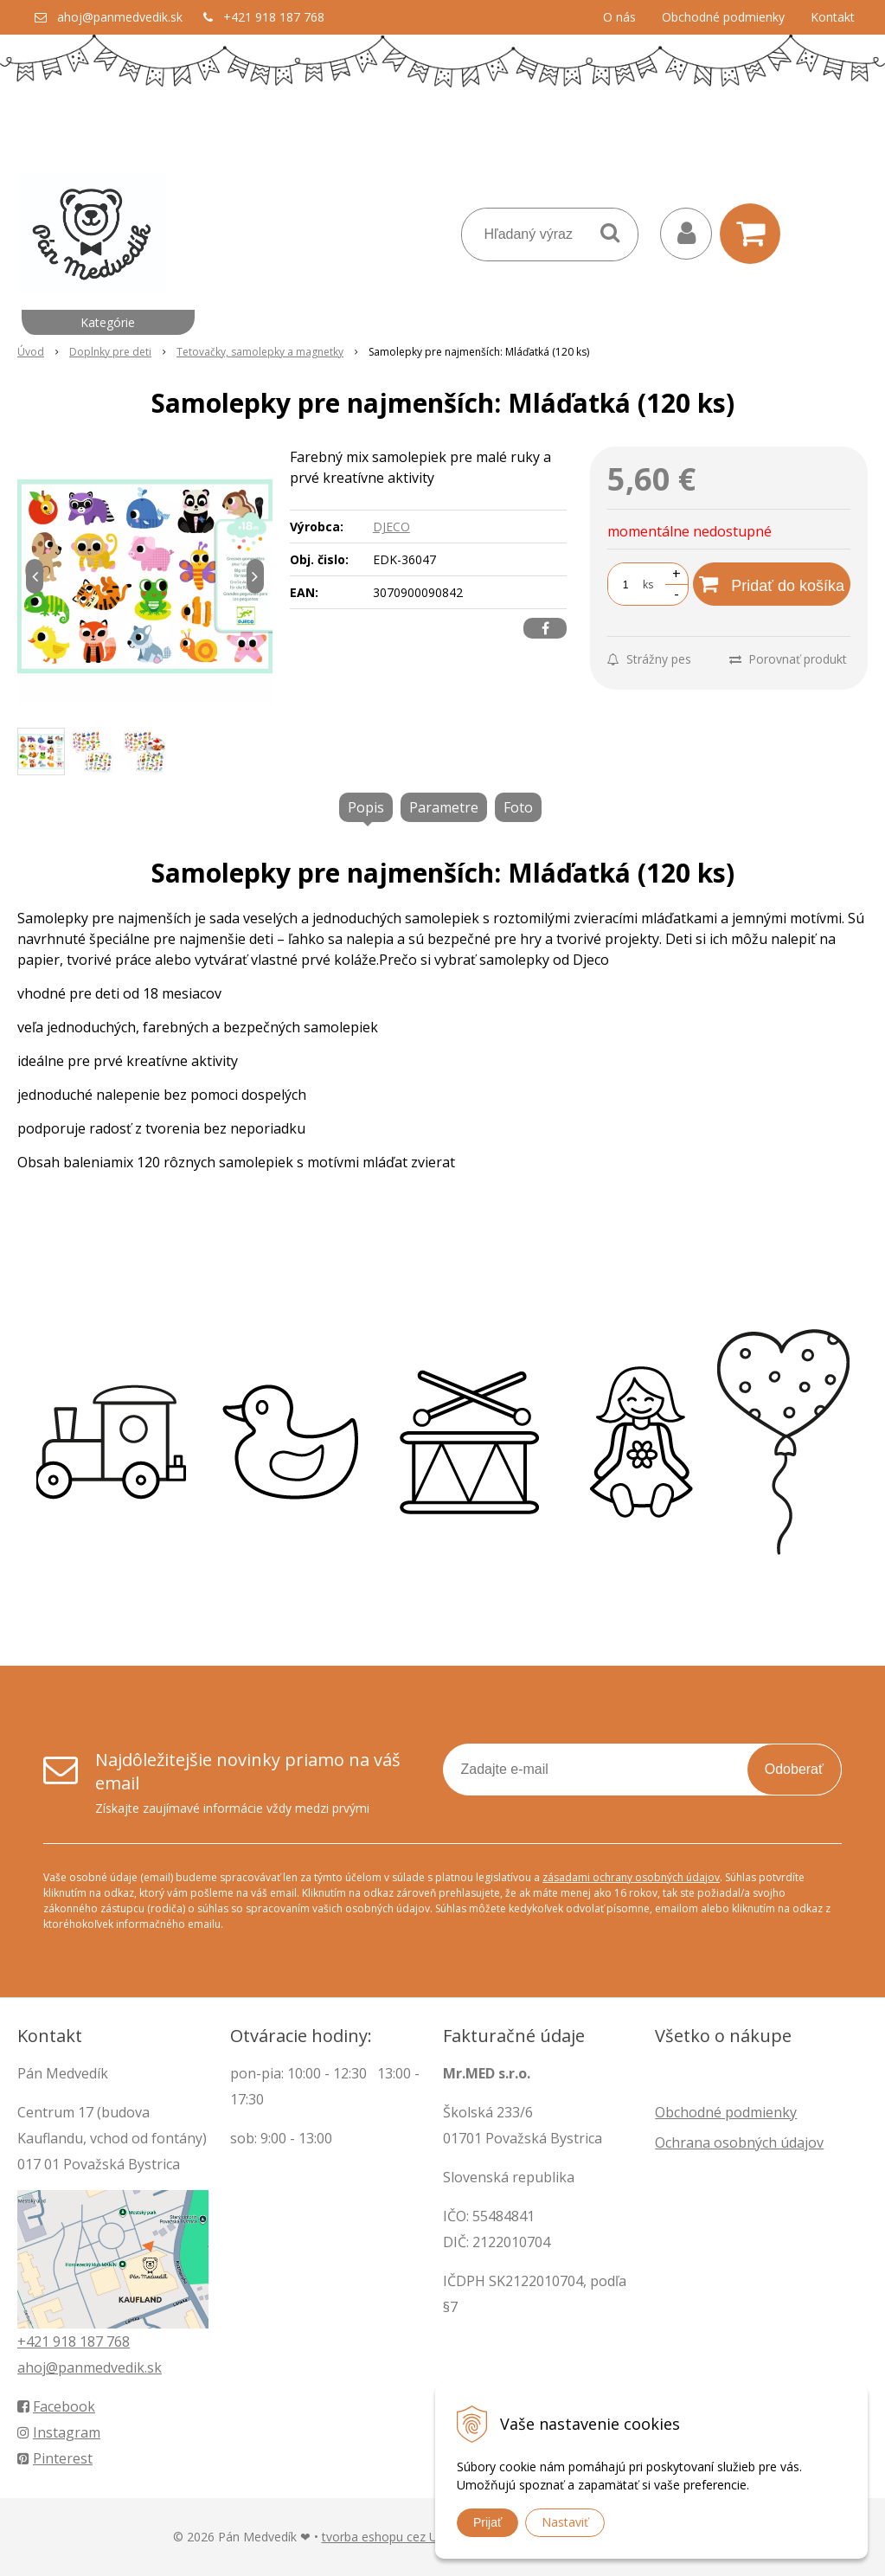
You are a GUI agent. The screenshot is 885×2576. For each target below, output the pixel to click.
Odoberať (794, 1769)
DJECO (391, 526)
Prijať (487, 2522)
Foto (518, 807)
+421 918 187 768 (273, 17)
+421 (35, 2341)
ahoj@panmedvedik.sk (120, 17)
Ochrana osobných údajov (739, 2142)
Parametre (443, 807)
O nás (619, 17)
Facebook (56, 2406)
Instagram (58, 2432)
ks (648, 584)
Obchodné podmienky (723, 17)
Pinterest (55, 2458)
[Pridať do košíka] (771, 584)
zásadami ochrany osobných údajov (631, 1877)
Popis (366, 807)
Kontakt (833, 17)
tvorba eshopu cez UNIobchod (407, 2536)
